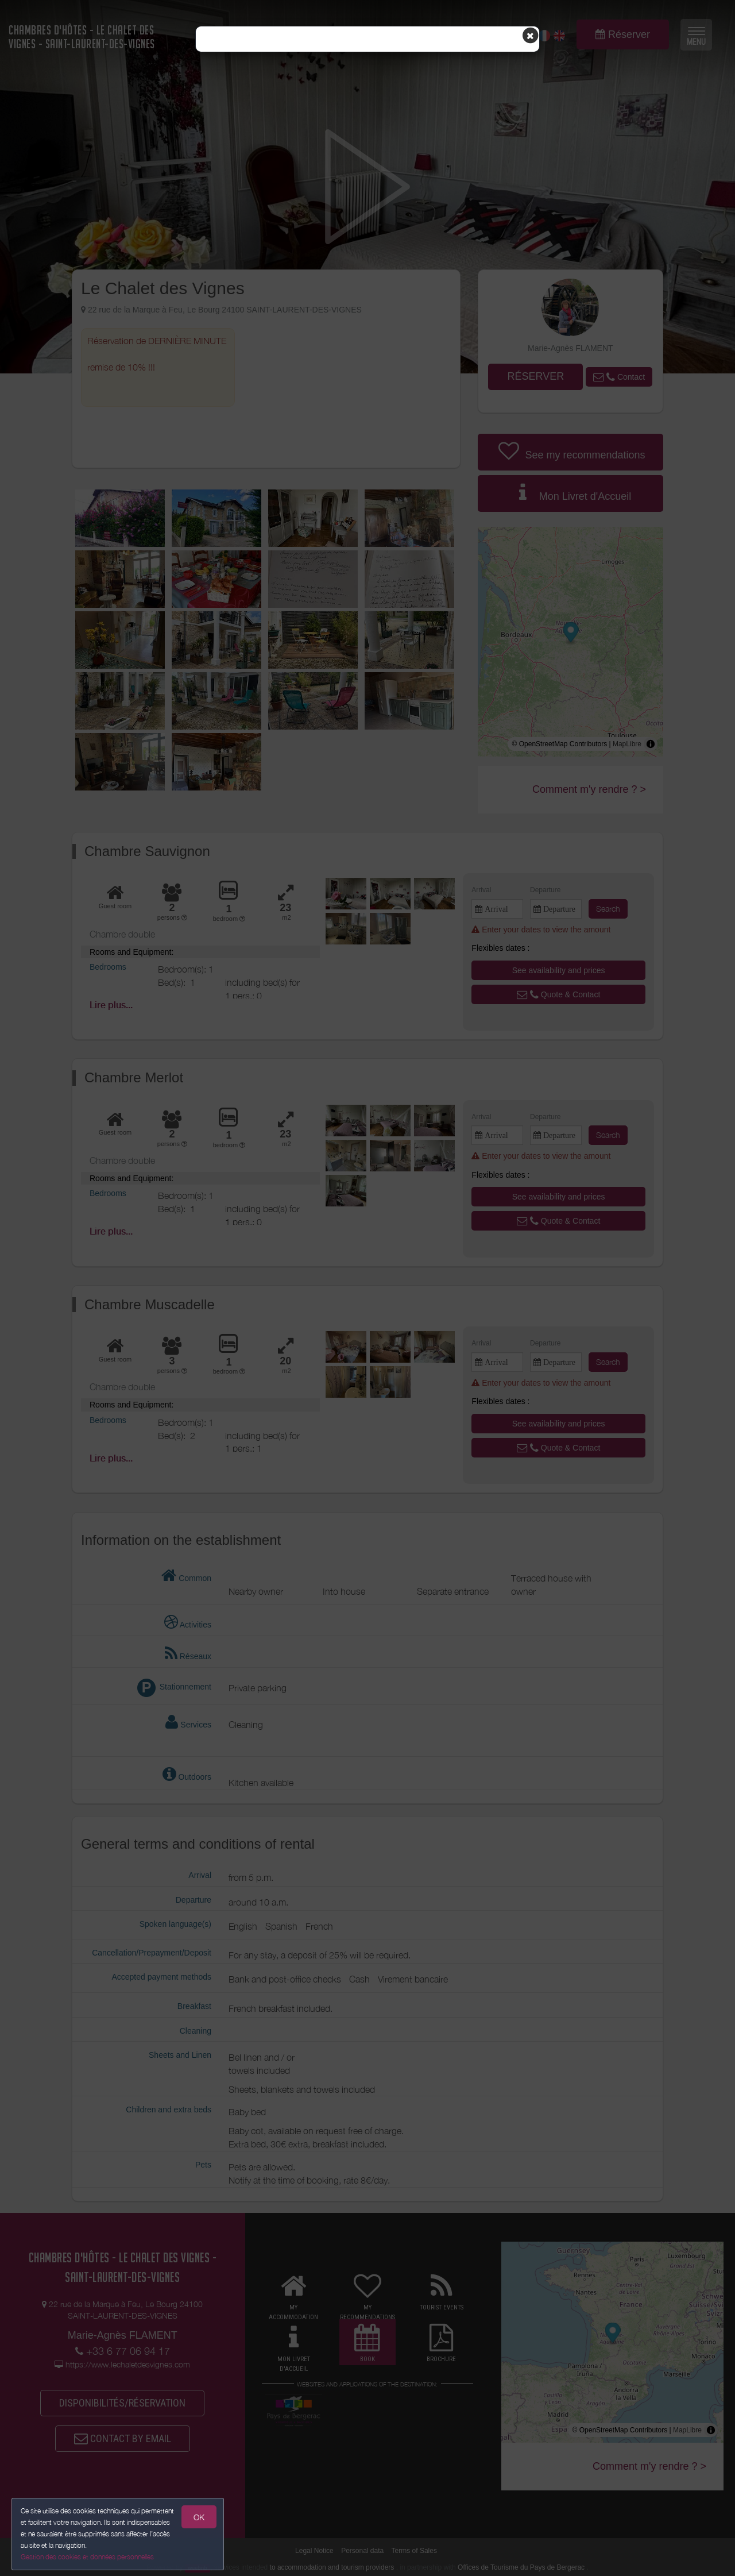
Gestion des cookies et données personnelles (87, 2556)
